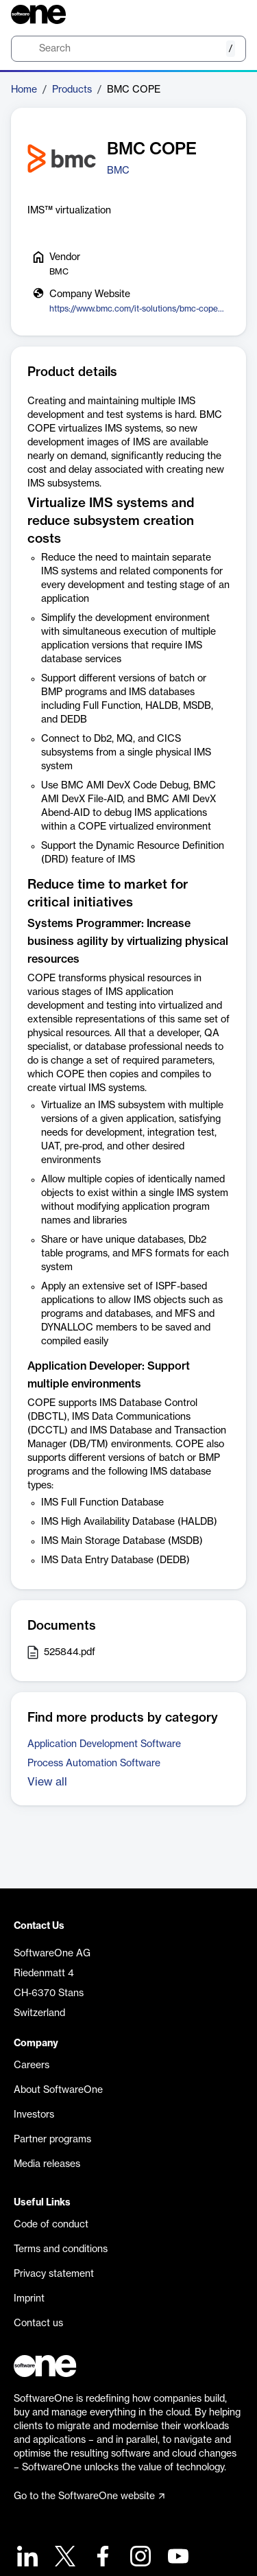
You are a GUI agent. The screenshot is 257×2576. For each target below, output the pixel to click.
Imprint (29, 2299)
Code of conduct (51, 2224)
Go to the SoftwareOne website (89, 2496)
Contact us (38, 2323)
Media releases (47, 2164)
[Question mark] (227, 14)
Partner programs (52, 2139)
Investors (34, 2115)
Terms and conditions (61, 2249)
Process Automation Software (93, 1763)
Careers (31, 2065)
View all (47, 1782)
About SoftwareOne (58, 2090)
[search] (128, 49)
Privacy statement (54, 2274)
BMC (118, 171)
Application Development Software (104, 1744)
